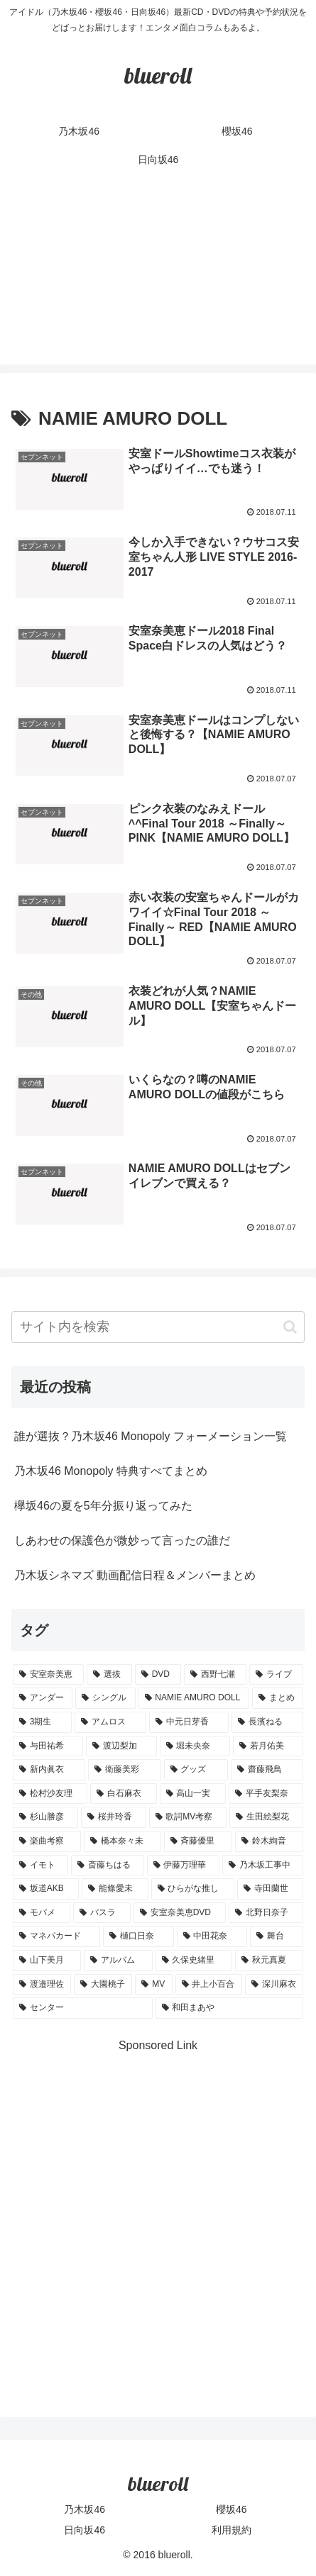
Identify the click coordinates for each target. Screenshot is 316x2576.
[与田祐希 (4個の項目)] (48, 1746)
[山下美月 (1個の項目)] (47, 1960)
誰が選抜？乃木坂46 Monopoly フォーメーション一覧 (150, 1436)
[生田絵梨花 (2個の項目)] (266, 1817)
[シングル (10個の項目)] (105, 1698)
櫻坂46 (231, 2509)
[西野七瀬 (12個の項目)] (215, 1674)
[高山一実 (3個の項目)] (193, 1794)
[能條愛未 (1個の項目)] (115, 1889)
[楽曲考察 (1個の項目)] (47, 1841)
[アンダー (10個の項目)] (42, 1698)
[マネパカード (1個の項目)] (56, 1936)
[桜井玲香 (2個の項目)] (113, 1817)
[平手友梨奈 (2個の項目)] (266, 1794)
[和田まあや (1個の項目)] (230, 2008)
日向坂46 (84, 2530)
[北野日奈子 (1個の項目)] (266, 1913)
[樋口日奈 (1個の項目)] (138, 1936)
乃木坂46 (84, 2509)
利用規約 (231, 2530)
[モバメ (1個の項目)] (41, 1913)
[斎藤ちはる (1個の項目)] (107, 1865)
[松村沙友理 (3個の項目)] (50, 1794)
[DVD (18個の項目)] (158, 1674)
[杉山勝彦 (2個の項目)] (45, 1817)
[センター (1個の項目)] (83, 2008)
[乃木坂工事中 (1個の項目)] (262, 1865)
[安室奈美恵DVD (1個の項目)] (180, 1913)
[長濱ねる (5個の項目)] (267, 1722)
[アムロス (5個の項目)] (110, 1722)
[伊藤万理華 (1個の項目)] (183, 1865)
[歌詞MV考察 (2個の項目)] (188, 1817)
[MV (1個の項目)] (153, 1984)
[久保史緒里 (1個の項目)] (194, 1960)
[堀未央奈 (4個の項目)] (195, 1746)
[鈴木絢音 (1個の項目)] (269, 1841)
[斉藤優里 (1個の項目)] (198, 1841)
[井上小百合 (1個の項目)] (208, 1984)
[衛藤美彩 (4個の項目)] (124, 1769)
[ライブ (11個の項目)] (276, 1674)
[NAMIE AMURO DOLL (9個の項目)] (193, 1698)
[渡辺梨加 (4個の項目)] (121, 1746)
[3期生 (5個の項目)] (42, 1722)
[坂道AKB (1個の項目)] (46, 1889)
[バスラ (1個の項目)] (102, 1913)
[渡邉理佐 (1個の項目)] (42, 1984)
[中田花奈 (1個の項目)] (212, 1936)
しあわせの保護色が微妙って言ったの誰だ (122, 1540)
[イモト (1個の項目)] (40, 1865)
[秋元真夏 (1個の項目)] (269, 1960)
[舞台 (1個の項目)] (276, 1936)
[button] (290, 1327)
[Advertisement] (158, 277)
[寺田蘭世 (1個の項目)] (270, 1889)
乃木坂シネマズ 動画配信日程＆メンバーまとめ (135, 1575)
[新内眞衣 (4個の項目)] (49, 1769)
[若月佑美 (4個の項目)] (268, 1746)
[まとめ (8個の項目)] (277, 1698)
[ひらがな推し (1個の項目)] (192, 1889)
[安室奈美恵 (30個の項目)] (48, 1674)
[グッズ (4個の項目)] (196, 1769)
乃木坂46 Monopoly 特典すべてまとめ (110, 1471)
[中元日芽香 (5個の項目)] (189, 1722)
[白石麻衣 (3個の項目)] (123, 1794)
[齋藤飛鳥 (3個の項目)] (267, 1769)
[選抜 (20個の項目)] (109, 1674)
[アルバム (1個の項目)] (118, 1960)
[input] (158, 1327)
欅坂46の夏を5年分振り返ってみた (103, 1506)
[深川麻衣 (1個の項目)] (274, 1984)
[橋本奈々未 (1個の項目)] (122, 1841)
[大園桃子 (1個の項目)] (103, 1984)
